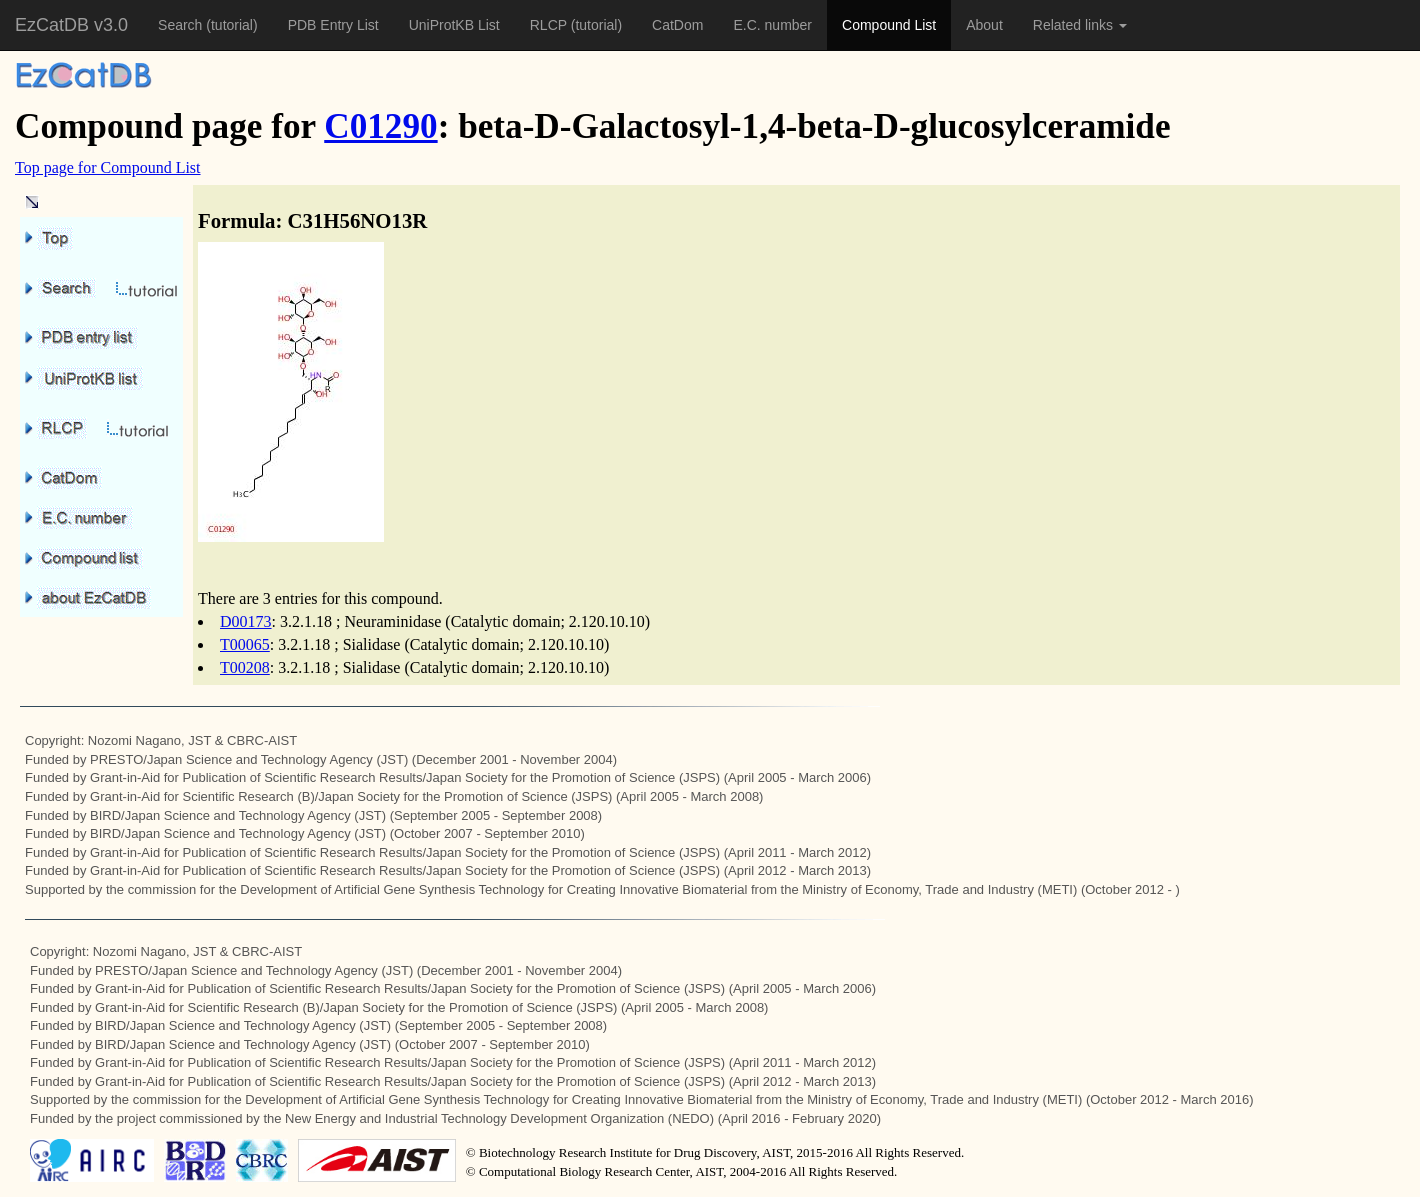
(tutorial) (231, 25)
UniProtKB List (454, 25)
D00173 (246, 621)
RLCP (550, 25)
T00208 (245, 667)
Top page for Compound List (108, 167)
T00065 (245, 644)
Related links (1080, 25)
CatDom (677, 25)
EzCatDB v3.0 (71, 25)
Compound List (889, 25)
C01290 (380, 126)
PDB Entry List (333, 25)
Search (182, 25)
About (984, 25)
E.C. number (772, 25)
